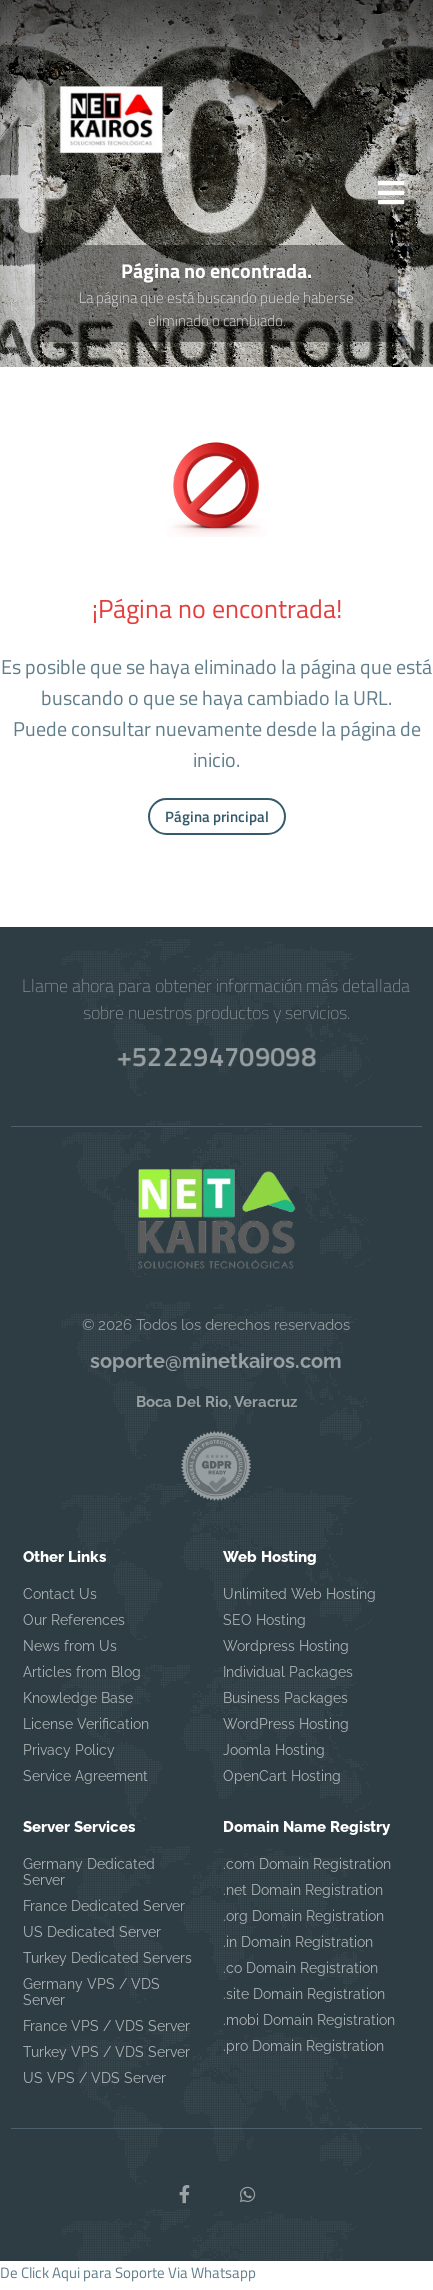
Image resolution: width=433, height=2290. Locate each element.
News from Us (70, 1653)
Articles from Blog (82, 1679)
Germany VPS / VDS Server (91, 1999)
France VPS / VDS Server (106, 2033)
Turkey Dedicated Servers (107, 1965)
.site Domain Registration (304, 2001)
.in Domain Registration (298, 1949)
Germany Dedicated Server (89, 1879)
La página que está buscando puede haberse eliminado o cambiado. (216, 315)
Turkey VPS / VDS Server (106, 2059)
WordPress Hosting (286, 1731)
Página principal (217, 822)
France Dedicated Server (104, 1913)
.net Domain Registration (303, 1897)
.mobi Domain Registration (309, 2027)
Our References (74, 1627)
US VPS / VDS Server (94, 2085)
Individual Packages (288, 1679)
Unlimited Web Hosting (299, 1601)
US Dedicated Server (92, 1939)
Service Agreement (85, 1783)
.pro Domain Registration (303, 2053)
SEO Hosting (264, 1627)
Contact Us (60, 1601)
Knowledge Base (78, 1705)
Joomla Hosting (274, 1757)
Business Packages (285, 1705)
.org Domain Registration (303, 1923)
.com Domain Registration (307, 1871)
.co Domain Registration (300, 1975)
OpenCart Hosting (282, 1783)
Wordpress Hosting (286, 1653)
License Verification (86, 1731)
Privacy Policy (69, 1757)
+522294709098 (216, 1060)
